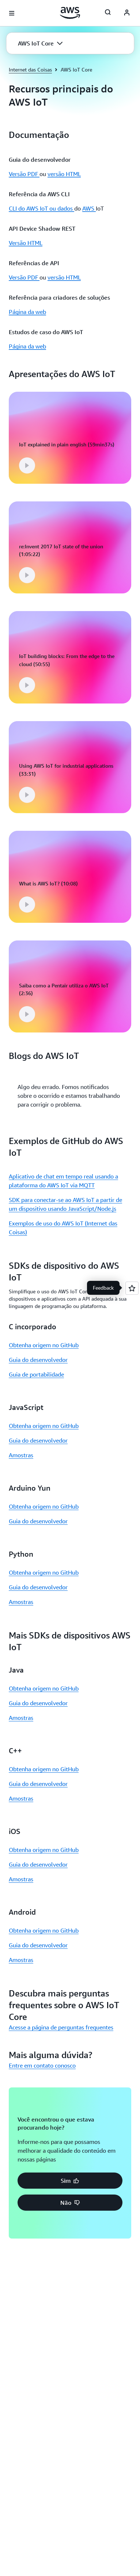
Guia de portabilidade (36, 1379)
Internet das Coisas (30, 69)
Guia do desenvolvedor (38, 1365)
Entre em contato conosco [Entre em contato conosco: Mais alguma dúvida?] (42, 2070)
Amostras (21, 1460)
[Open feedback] (132, 1288)
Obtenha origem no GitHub (44, 1350)
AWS (89, 208)
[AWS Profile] (127, 13)
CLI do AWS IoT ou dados (41, 208)
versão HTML (64, 174)
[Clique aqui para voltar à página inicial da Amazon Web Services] (70, 13)
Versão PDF (24, 174)
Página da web (27, 311)
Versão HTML (25, 242)
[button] (40, 43)
